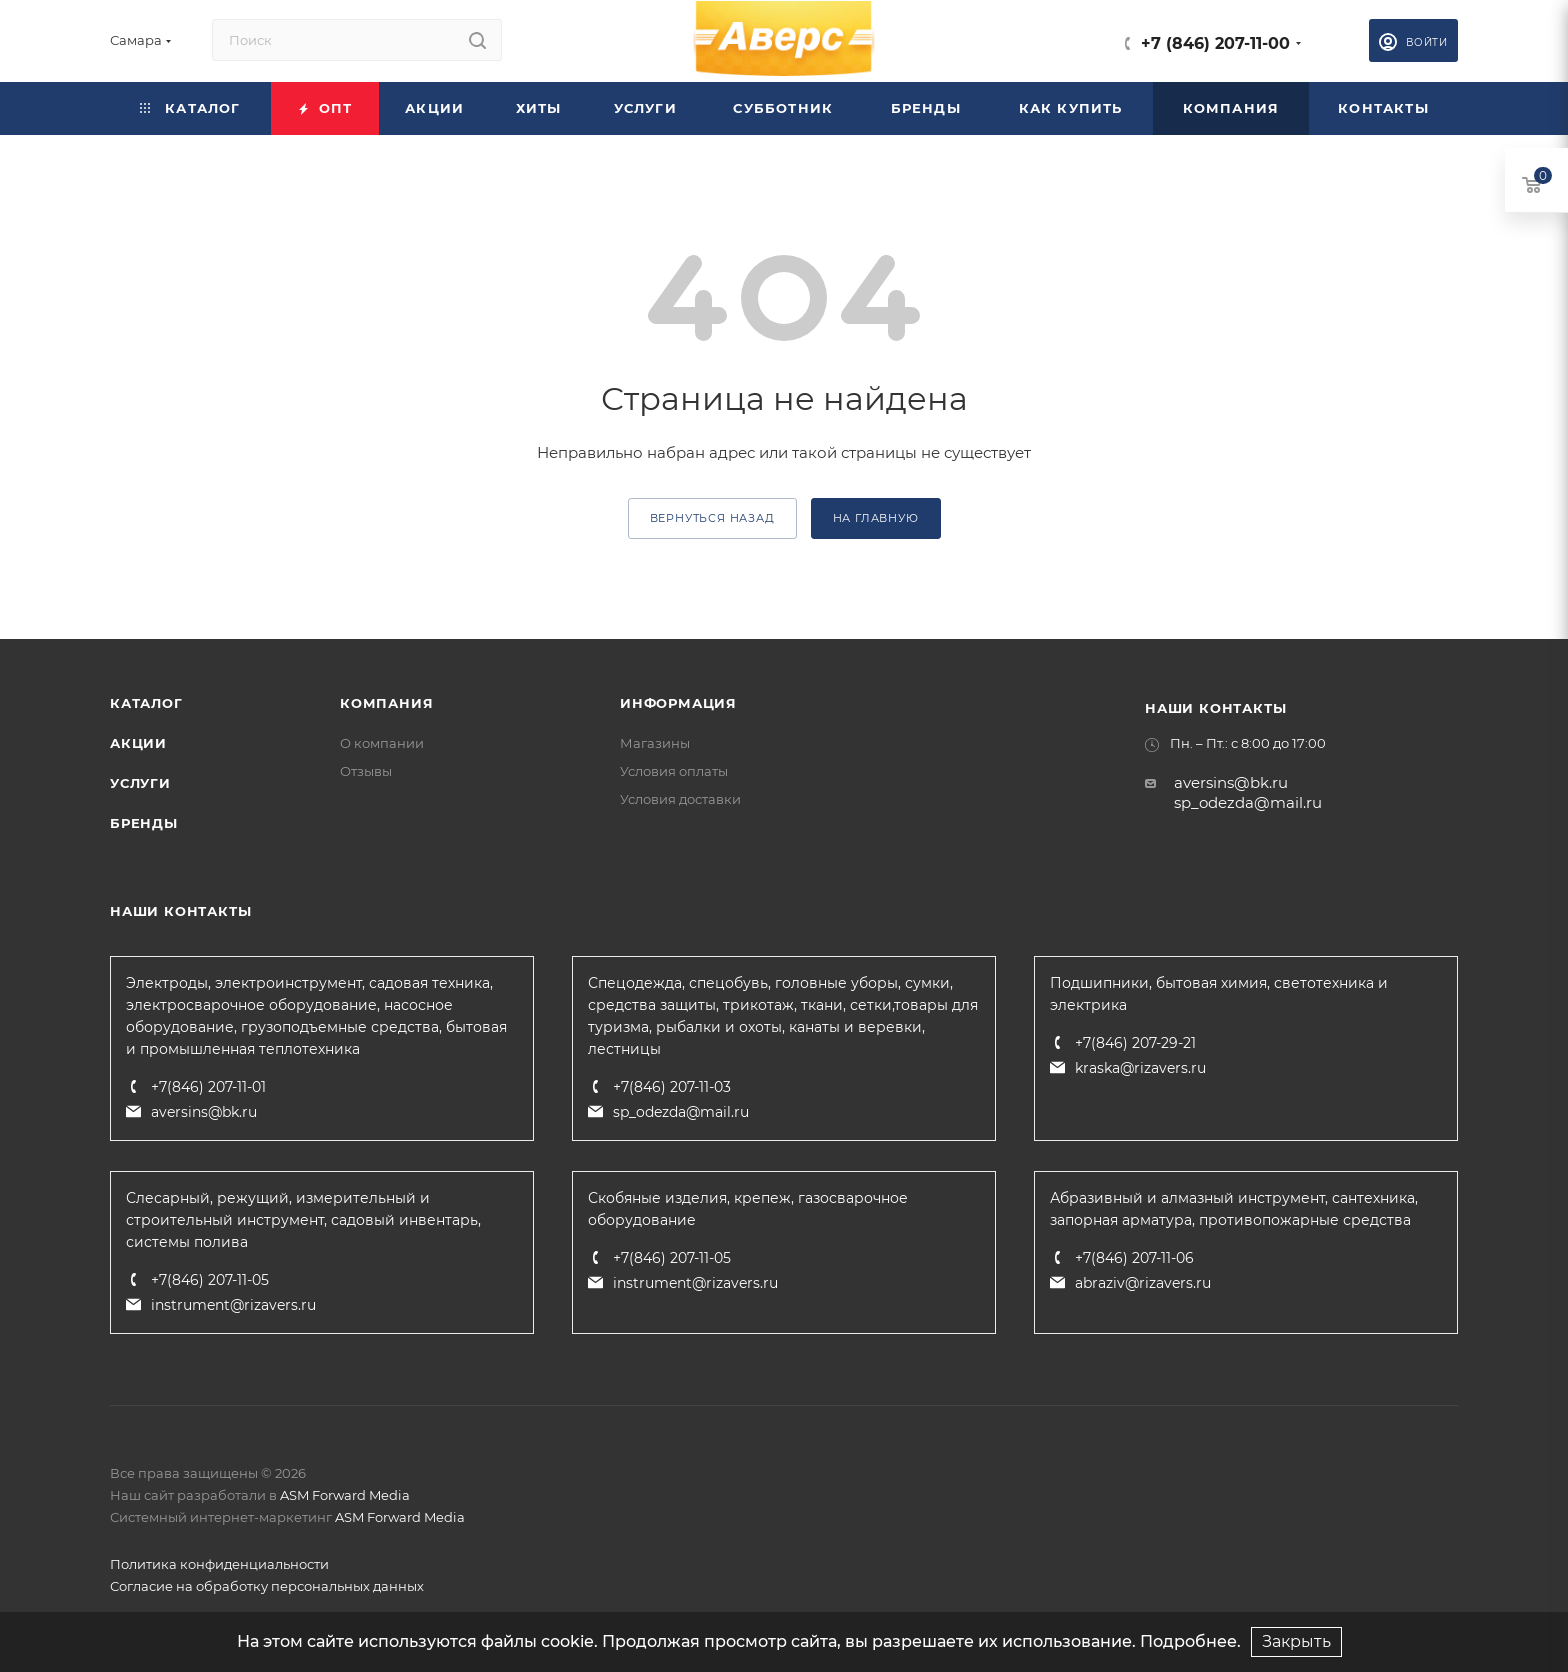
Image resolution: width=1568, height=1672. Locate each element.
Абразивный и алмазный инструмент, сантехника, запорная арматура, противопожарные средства (1234, 1209)
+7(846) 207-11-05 (210, 1280)
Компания (386, 703)
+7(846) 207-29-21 (1135, 1043)
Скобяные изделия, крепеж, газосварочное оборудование (748, 1209)
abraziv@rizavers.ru (1143, 1283)
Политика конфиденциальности (219, 1564)
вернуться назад (712, 518)
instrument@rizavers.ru (233, 1305)
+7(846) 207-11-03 (672, 1087)
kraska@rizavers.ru (1140, 1068)
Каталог (146, 703)
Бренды (144, 823)
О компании (382, 743)
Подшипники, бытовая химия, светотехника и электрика (1219, 994)
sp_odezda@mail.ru (1248, 802)
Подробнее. (1190, 1641)
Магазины (655, 743)
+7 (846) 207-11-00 (1215, 43)
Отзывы (366, 771)
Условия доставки (680, 799)
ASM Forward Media (345, 1495)
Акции (138, 743)
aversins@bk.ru (1231, 782)
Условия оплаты (674, 771)
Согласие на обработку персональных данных (267, 1586)
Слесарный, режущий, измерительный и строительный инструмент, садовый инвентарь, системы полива (303, 1220)
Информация (678, 703)
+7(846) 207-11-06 (1134, 1258)
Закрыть (1296, 1641)
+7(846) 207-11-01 (208, 1087)
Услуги (140, 783)
